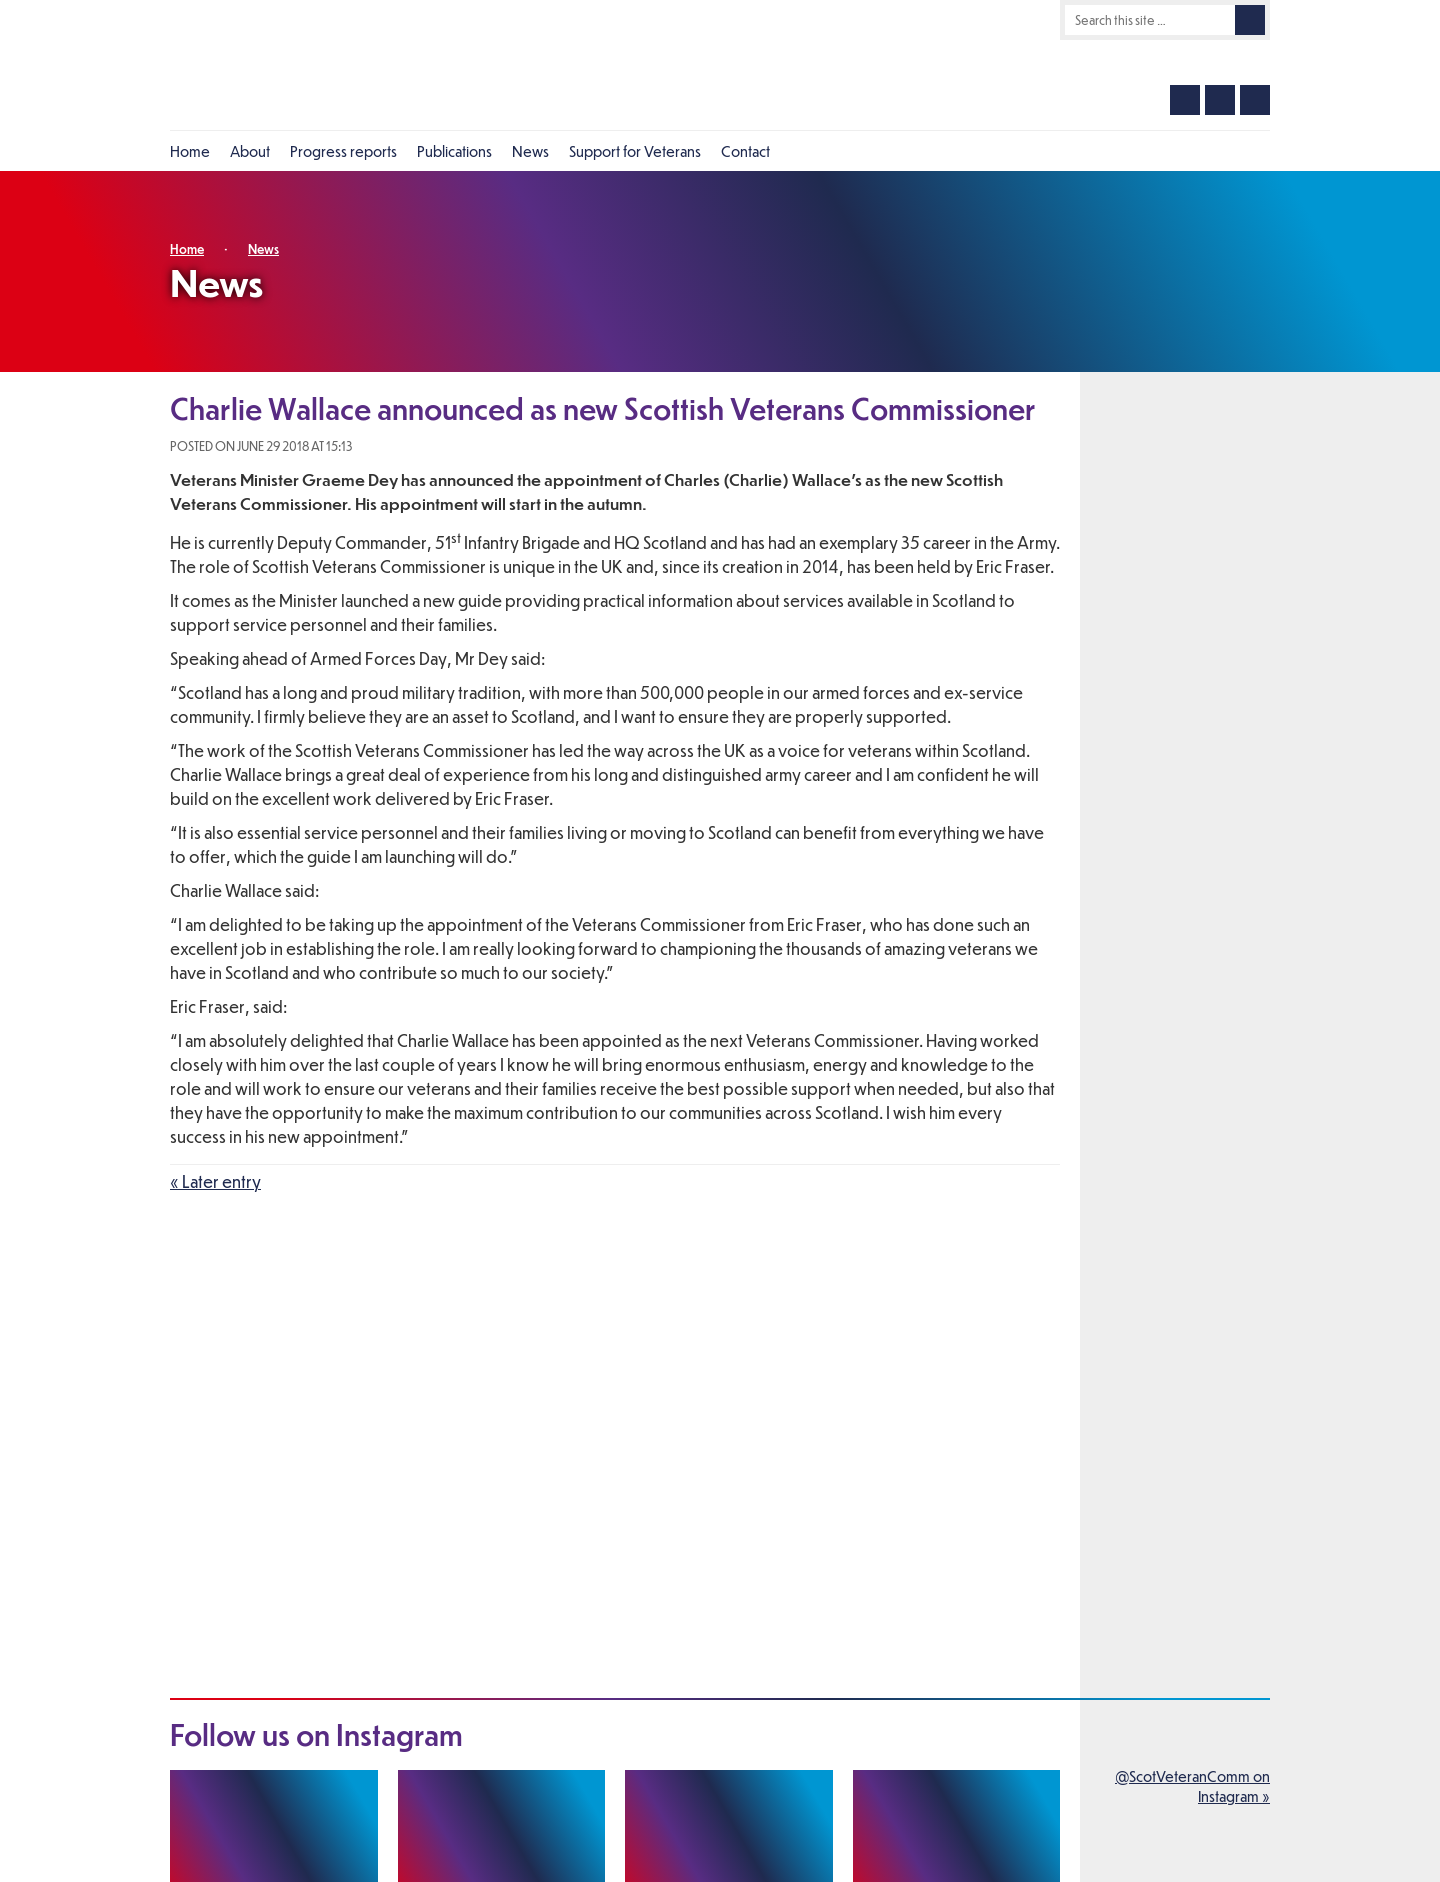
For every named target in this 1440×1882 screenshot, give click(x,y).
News (263, 249)
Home (187, 249)
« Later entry (215, 1181)
